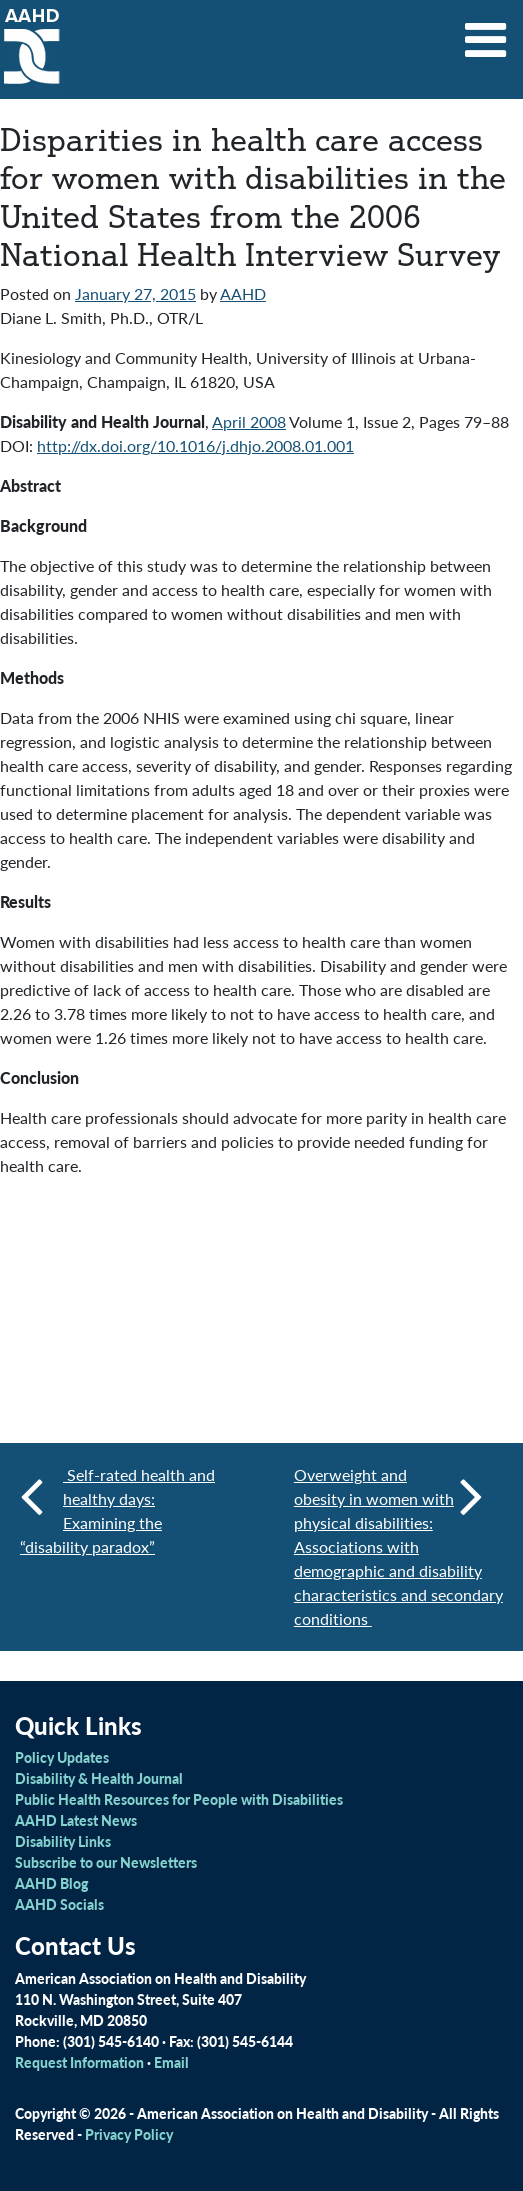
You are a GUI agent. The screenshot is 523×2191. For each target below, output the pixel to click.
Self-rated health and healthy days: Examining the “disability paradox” (117, 1510)
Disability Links (63, 1841)
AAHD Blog (51, 1883)
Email (171, 2062)
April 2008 (249, 421)
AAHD (243, 293)
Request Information (79, 2062)
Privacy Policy (129, 2134)
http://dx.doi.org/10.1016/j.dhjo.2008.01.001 (195, 445)
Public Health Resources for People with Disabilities (179, 1799)
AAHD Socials (59, 1904)
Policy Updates (62, 1757)
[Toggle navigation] (486, 33)
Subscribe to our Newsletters (106, 1862)
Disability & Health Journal (99, 1778)
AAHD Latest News (76, 1820)
